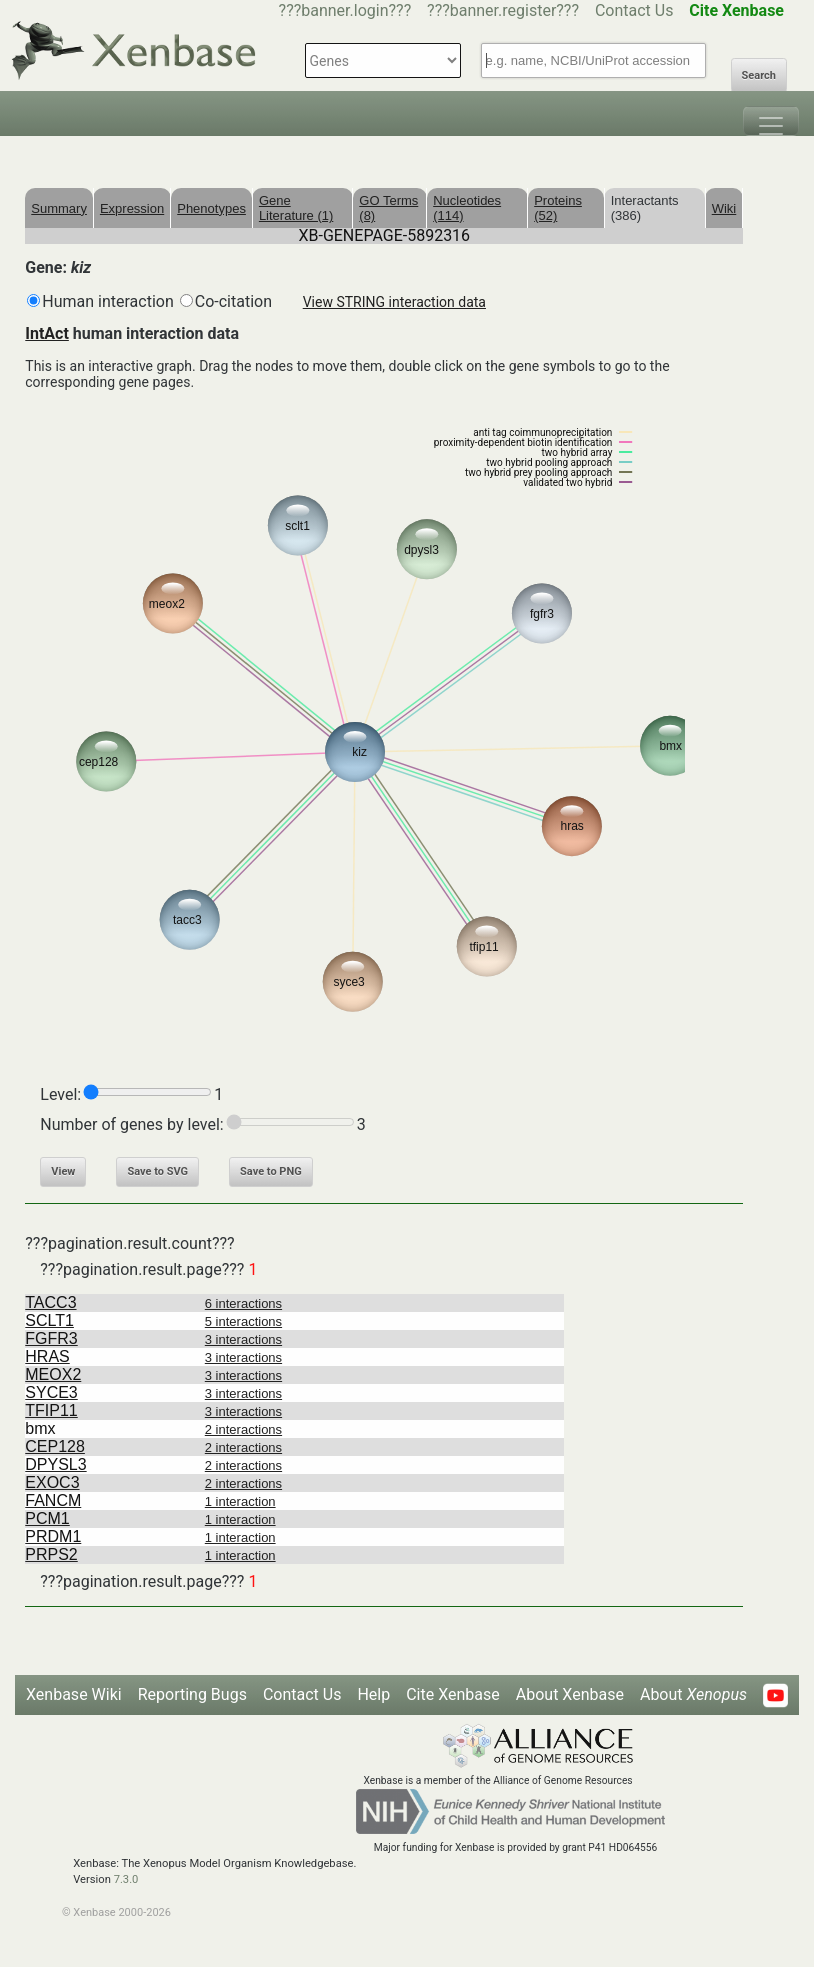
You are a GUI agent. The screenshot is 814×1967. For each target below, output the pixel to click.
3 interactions (243, 1339)
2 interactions (243, 1429)
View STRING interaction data (394, 302)
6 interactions (243, 1303)
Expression (132, 208)
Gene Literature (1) (296, 208)
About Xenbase (570, 1694)
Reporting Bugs (192, 1694)
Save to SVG (157, 1171)
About (693, 1694)
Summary (59, 208)
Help (373, 1694)
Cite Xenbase (453, 1694)
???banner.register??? (503, 10)
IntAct (47, 333)
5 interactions (243, 1321)
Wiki (724, 208)
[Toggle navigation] (771, 121)
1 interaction (240, 1501)
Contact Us (634, 10)
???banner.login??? (345, 10)
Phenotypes (211, 208)
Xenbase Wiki (74, 1694)
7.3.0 (126, 1879)
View (63, 1171)
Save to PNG (271, 1171)
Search (759, 75)
